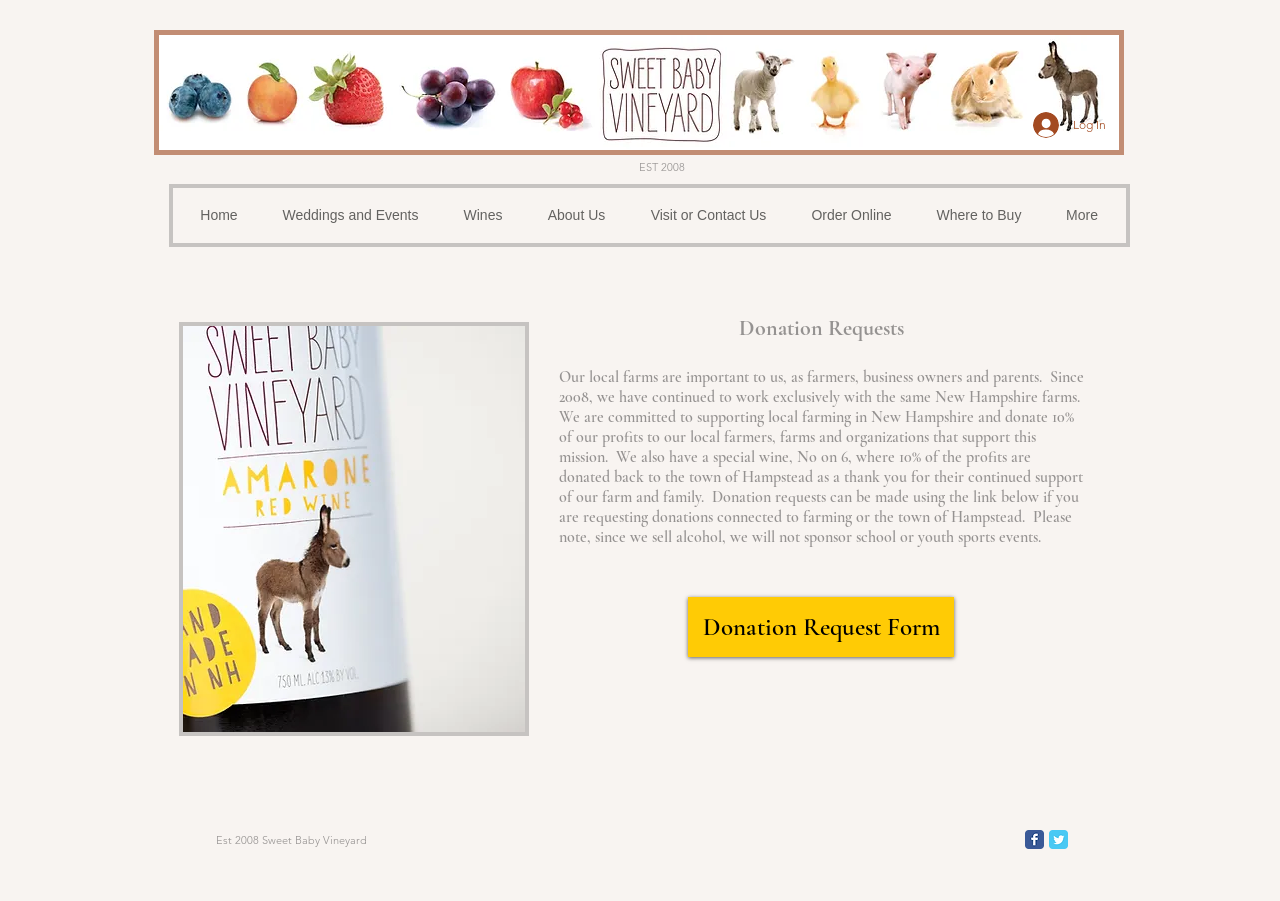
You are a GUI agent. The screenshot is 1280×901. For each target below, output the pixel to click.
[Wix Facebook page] (1034, 839)
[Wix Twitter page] (1058, 839)
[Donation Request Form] (821, 627)
